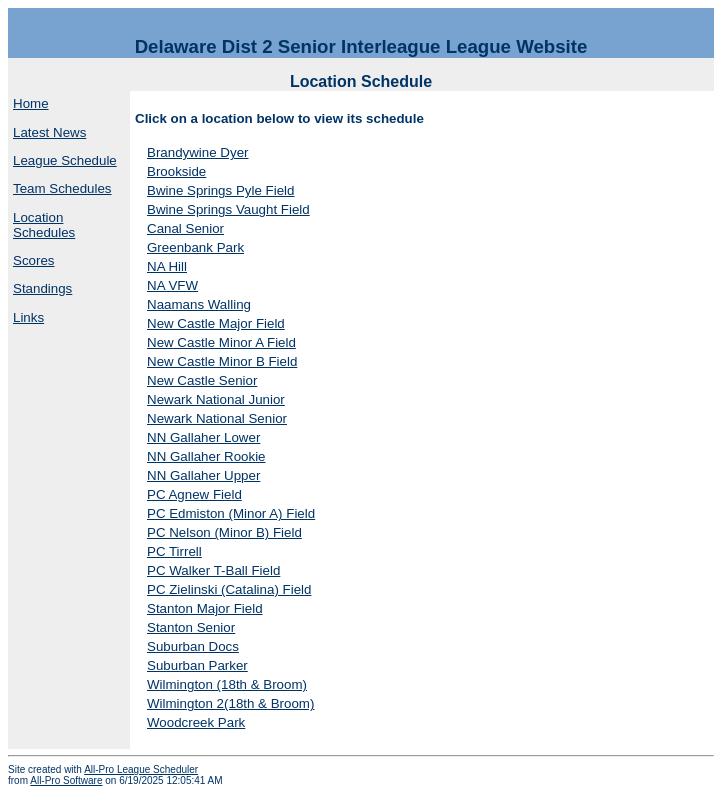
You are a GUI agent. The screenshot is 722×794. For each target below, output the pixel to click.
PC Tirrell (174, 551)
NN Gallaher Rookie (206, 456)
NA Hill (167, 266)
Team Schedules (62, 188)
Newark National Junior (216, 399)
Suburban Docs (193, 646)
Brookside (176, 171)
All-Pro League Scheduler (141, 769)
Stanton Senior (191, 627)
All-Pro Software (66, 780)
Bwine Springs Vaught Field (228, 209)
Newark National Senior (217, 418)
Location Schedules (44, 225)
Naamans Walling (199, 304)
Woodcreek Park (196, 722)
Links (28, 317)
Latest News (49, 132)
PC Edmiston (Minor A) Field (231, 513)
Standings (42, 288)
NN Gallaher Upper (203, 475)
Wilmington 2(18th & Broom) (230, 703)
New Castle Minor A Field (221, 342)
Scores (33, 260)
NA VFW (172, 285)
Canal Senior (185, 228)
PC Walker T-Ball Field (213, 570)
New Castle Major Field (216, 323)
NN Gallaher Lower (203, 437)
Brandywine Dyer (197, 152)
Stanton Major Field (205, 608)
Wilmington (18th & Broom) (227, 684)
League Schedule (65, 160)
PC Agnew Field (194, 494)
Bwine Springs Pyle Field (220, 190)
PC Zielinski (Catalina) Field (229, 589)
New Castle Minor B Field (222, 361)
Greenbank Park (195, 247)
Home (31, 103)
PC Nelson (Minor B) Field (224, 532)
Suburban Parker (197, 665)
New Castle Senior (202, 380)
